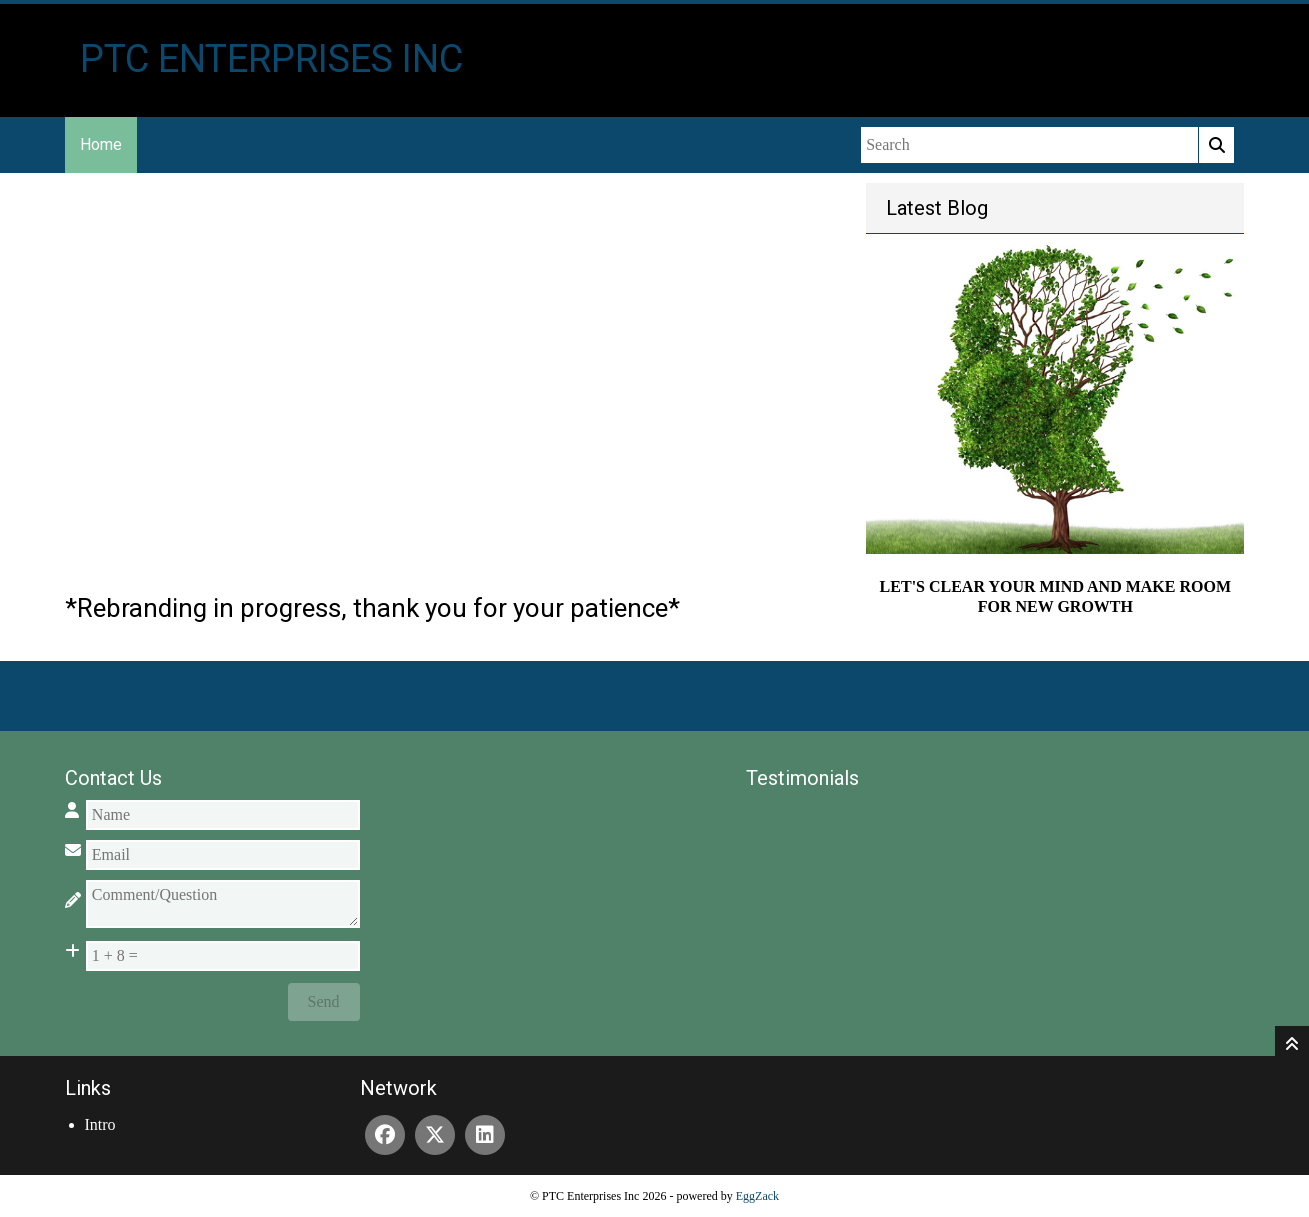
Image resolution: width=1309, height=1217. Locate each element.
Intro (100, 1124)
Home (101, 144)
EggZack (757, 1196)
